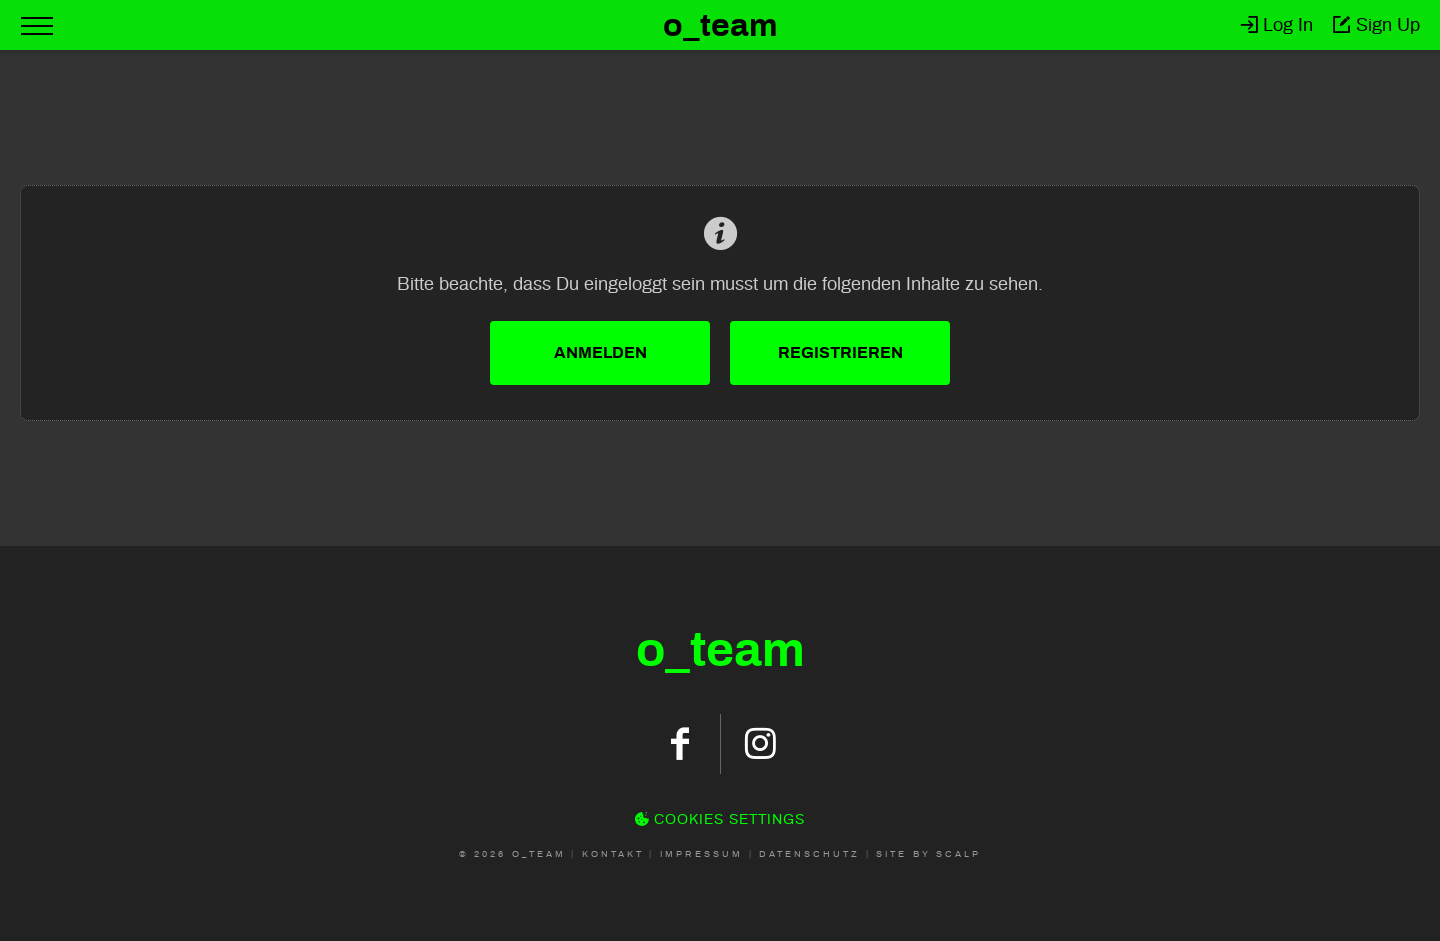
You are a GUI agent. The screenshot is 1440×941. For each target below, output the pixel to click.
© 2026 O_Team (512, 854)
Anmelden (600, 352)
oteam (720, 650)
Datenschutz (809, 854)
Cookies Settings (720, 819)
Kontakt (613, 854)
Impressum (701, 854)
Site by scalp (928, 854)
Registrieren (840, 352)
